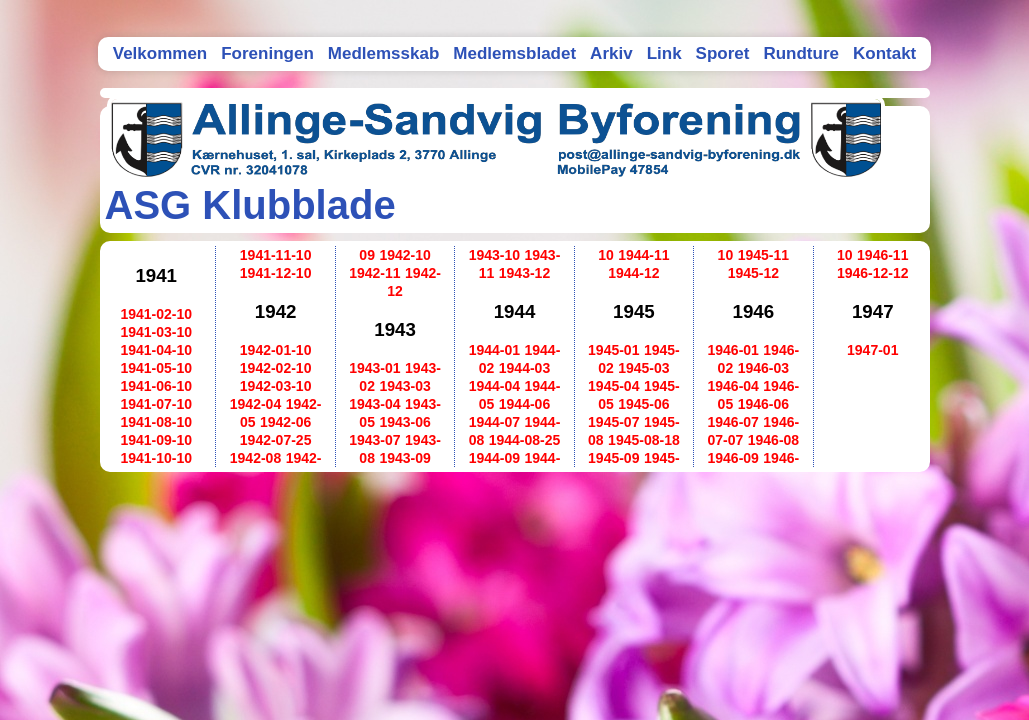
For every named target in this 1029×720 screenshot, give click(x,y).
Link (664, 53)
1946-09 (732, 458)
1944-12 (633, 273)
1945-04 (613, 386)
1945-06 (643, 404)
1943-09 (404, 458)
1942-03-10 (276, 386)
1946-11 (882, 255)
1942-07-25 (276, 440)
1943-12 (524, 273)
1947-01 (872, 350)
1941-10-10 (156, 458)
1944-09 (494, 458)
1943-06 (404, 422)
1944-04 (494, 386)
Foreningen (267, 53)
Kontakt (884, 53)
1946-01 (732, 350)
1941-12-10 (276, 273)
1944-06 (524, 404)
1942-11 (374, 273)
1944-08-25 (525, 440)
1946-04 (732, 386)
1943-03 (404, 386)
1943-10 (494, 255)
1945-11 (763, 255)
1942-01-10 (276, 350)
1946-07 (732, 422)
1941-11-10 (276, 255)
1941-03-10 (156, 332)
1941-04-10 (156, 350)
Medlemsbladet (514, 53)
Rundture (801, 53)
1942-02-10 (276, 368)
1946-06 (763, 404)
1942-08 (255, 458)
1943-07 (374, 440)
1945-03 (643, 368)
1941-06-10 (156, 386)
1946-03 (763, 368)
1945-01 (613, 350)
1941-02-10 (156, 314)
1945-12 (753, 273)
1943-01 (374, 368)
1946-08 (773, 440)
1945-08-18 (644, 440)
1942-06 (285, 422)
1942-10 (404, 255)
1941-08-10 (156, 422)
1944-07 (494, 422)
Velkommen (160, 53)
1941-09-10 (156, 440)
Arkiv (611, 53)
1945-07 (613, 422)
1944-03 (524, 368)
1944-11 (643, 255)
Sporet (723, 53)
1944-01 (494, 350)
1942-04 (255, 404)
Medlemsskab (384, 53)
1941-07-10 (156, 404)
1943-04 (374, 404)
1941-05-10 (156, 368)
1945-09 (613, 458)
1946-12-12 (873, 273)
